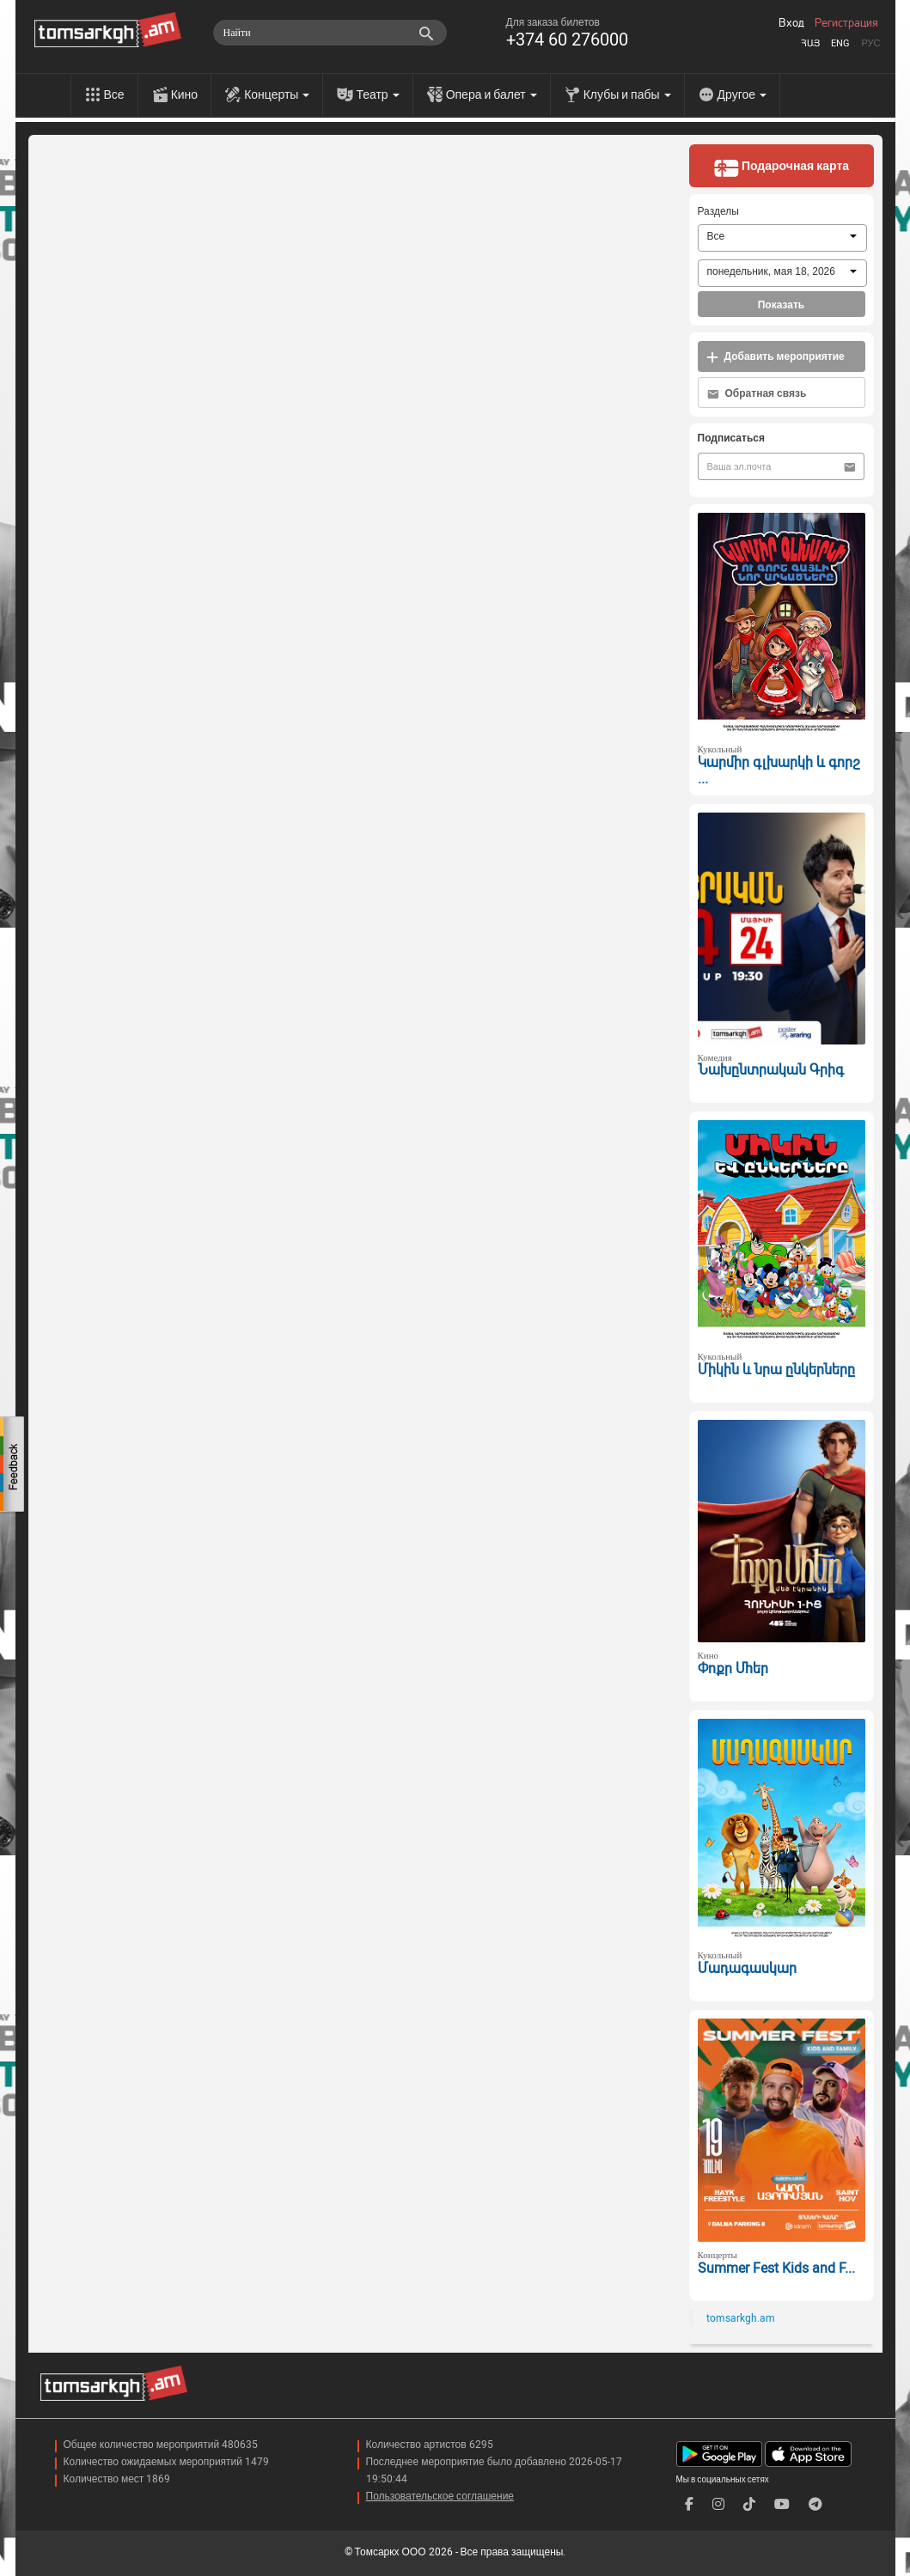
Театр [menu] (377, 94)
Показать (781, 305)
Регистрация (846, 23)
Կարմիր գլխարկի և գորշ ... (779, 770)
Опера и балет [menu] (491, 94)
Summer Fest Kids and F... (776, 2268)
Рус (870, 43)
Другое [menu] (742, 94)
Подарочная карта (781, 167)
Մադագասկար (747, 1968)
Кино (184, 94)
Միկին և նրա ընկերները (776, 1369)
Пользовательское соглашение (440, 2496)
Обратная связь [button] (757, 393)
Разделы (718, 211)
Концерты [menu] (276, 94)
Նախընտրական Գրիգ (771, 1070)
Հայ (810, 43)
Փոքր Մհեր (733, 1668)
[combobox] (782, 238)
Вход (791, 23)
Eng (840, 43)
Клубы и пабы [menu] (627, 94)
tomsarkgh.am (740, 2318)
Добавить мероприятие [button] (775, 356)
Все (114, 94)
